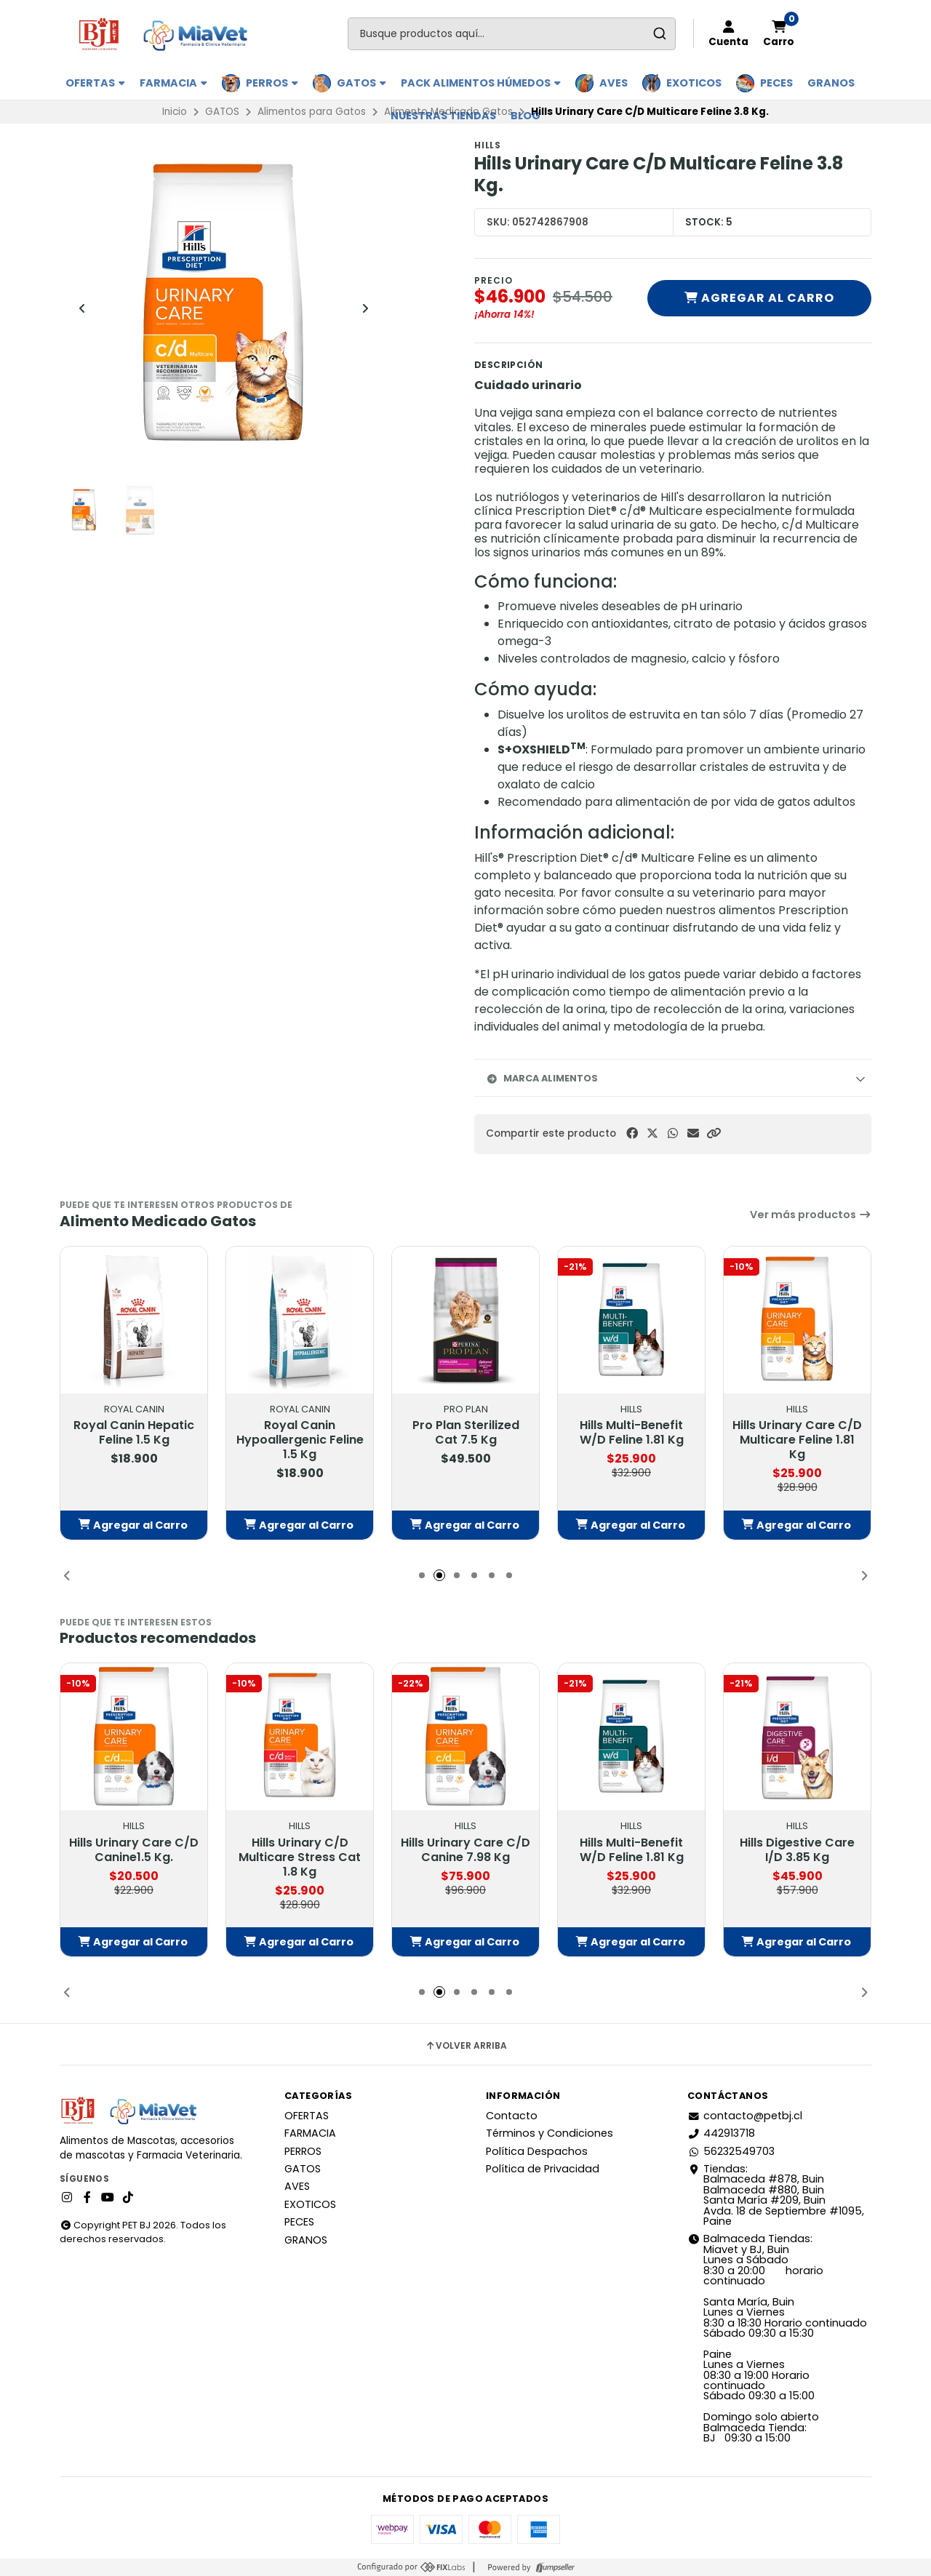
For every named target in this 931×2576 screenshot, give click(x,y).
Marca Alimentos (542, 1078)
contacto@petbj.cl (744, 2116)
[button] (713, 1133)
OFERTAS (95, 83)
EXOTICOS (694, 83)
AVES (613, 83)
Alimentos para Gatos (311, 112)
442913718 (721, 2133)
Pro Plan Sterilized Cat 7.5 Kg (465, 1432)
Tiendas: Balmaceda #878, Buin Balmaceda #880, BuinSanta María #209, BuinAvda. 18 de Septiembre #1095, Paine (775, 2195)
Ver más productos (810, 1214)
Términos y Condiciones (549, 2133)
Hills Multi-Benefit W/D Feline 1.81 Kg (632, 1432)
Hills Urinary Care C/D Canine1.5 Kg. (134, 1850)
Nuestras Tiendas (443, 115)
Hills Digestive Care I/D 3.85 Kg (797, 1850)
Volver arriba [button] (466, 2045)
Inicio (174, 112)
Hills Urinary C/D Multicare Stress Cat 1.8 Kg (300, 1857)
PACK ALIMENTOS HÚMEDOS (481, 83)
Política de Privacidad (542, 2169)
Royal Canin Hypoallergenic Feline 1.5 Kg (300, 1440)
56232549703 (731, 2151)
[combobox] (512, 33)
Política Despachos (537, 2151)
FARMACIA (173, 83)
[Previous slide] (82, 308)
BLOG (525, 115)
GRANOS (831, 83)
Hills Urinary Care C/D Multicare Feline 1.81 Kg (797, 1440)
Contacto (512, 2116)
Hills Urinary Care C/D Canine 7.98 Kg (465, 1850)
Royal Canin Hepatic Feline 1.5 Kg (133, 1432)
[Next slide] (365, 308)
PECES (776, 83)
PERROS (272, 83)
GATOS (361, 83)
